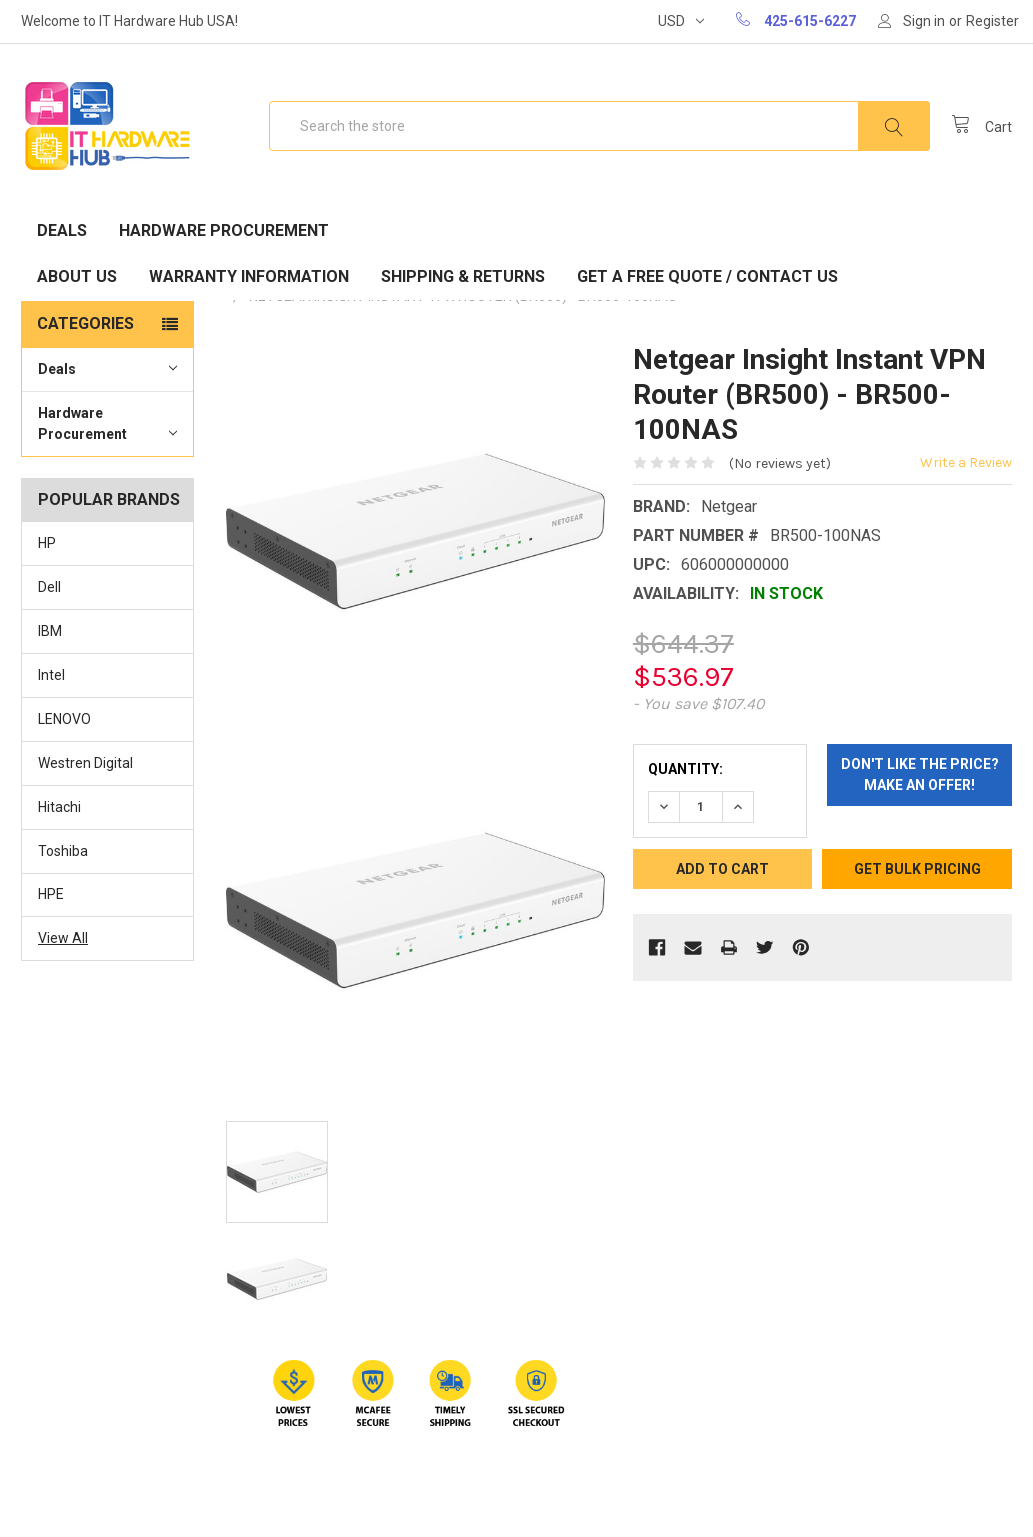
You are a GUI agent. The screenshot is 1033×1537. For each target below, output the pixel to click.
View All (63, 938)
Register (992, 21)
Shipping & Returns (463, 276)
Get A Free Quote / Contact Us (707, 276)
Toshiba (63, 851)
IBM (50, 631)
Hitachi (59, 807)
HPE (51, 894)
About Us (77, 276)
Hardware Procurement (224, 230)
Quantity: (685, 769)
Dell (49, 587)
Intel (51, 675)
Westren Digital (85, 763)
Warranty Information (249, 276)
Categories (85, 323)
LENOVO (64, 719)
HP (47, 543)
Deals (62, 230)
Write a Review (966, 462)
